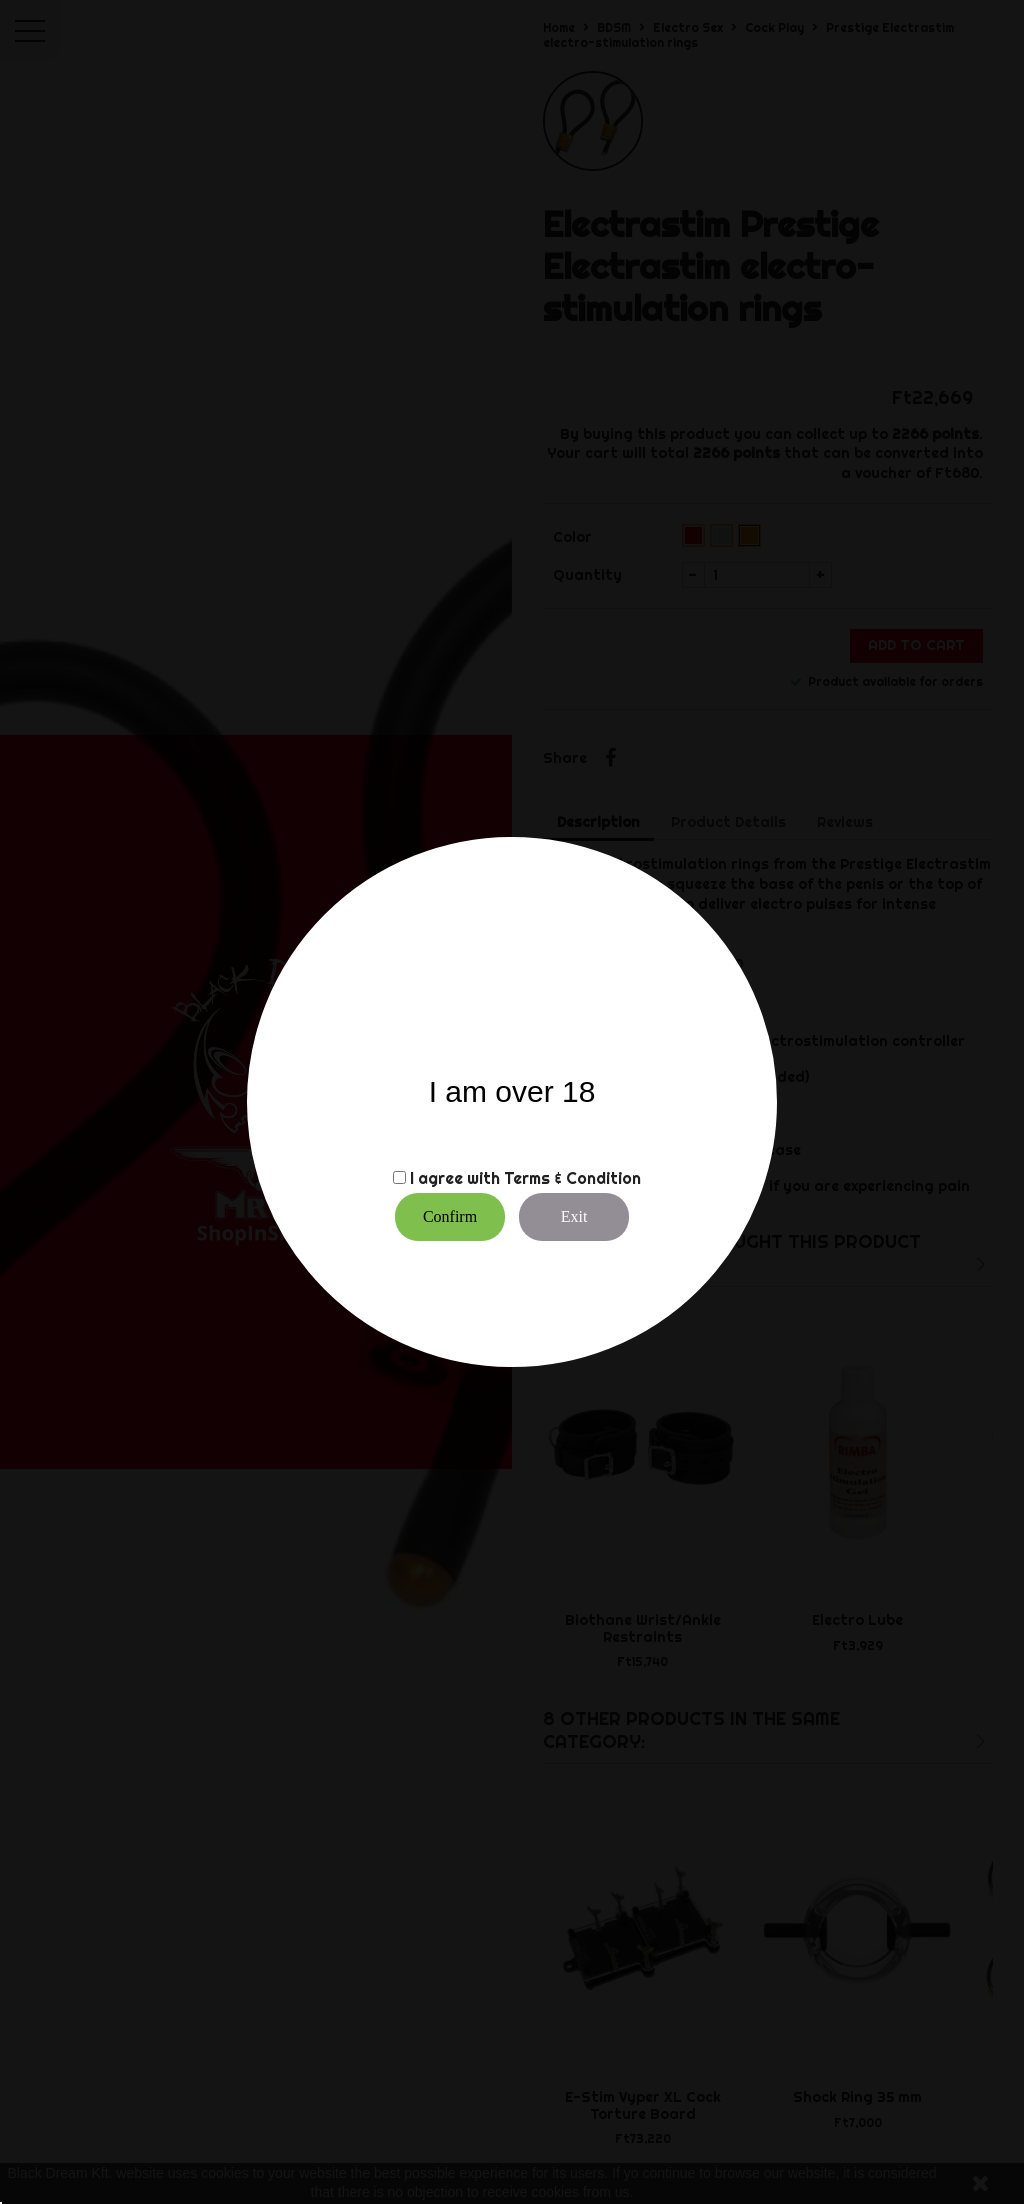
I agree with (455, 1178)
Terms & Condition (572, 1178)
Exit (574, 1216)
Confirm (450, 1216)
